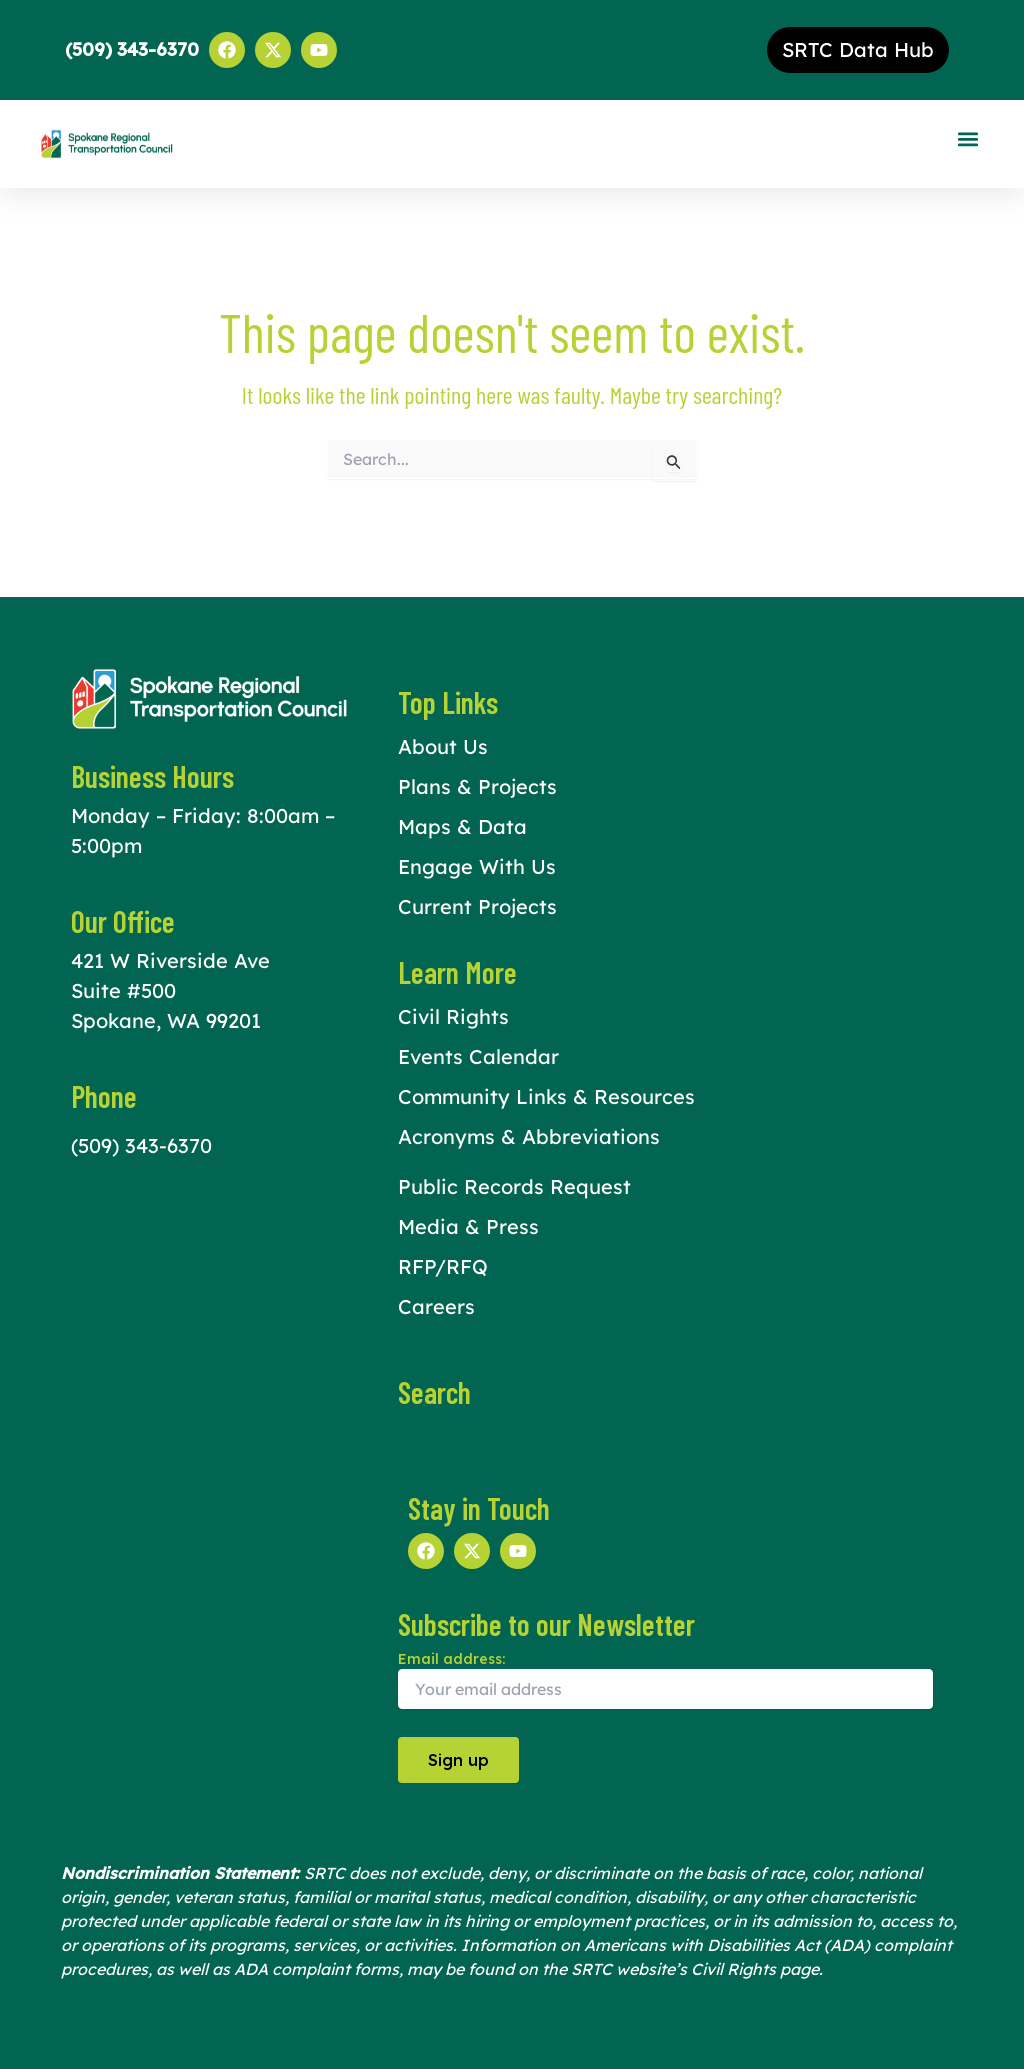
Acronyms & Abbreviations (529, 1136)
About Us (443, 746)
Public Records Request (514, 1186)
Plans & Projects (477, 786)
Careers (436, 1306)
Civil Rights (453, 1016)
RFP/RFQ (443, 1266)
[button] (967, 139)
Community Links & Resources (546, 1096)
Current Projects (477, 906)
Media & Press (468, 1226)
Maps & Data (462, 826)
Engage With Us (477, 866)
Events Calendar (478, 1056)
